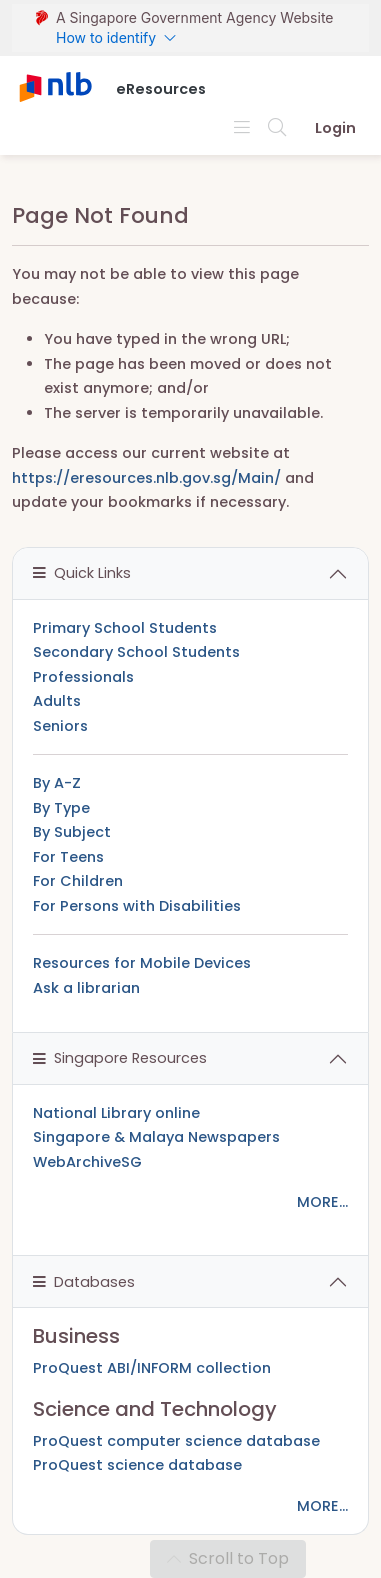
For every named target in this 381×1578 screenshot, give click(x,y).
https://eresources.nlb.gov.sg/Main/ (146, 478)
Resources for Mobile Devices (142, 963)
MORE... (322, 1202)
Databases (84, 1282)
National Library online (116, 1113)
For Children (78, 881)
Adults (57, 701)
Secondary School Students (136, 652)
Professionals (83, 677)
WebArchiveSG (87, 1162)
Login (335, 128)
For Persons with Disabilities (137, 906)
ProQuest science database (137, 1465)
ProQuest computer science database (176, 1441)
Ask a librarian (86, 988)
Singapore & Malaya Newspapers (156, 1137)
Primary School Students (125, 628)
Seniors (60, 726)
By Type (61, 808)
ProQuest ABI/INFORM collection (152, 1368)
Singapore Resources (120, 1058)
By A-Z (57, 783)
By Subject (72, 832)
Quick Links (82, 573)
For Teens (68, 857)
